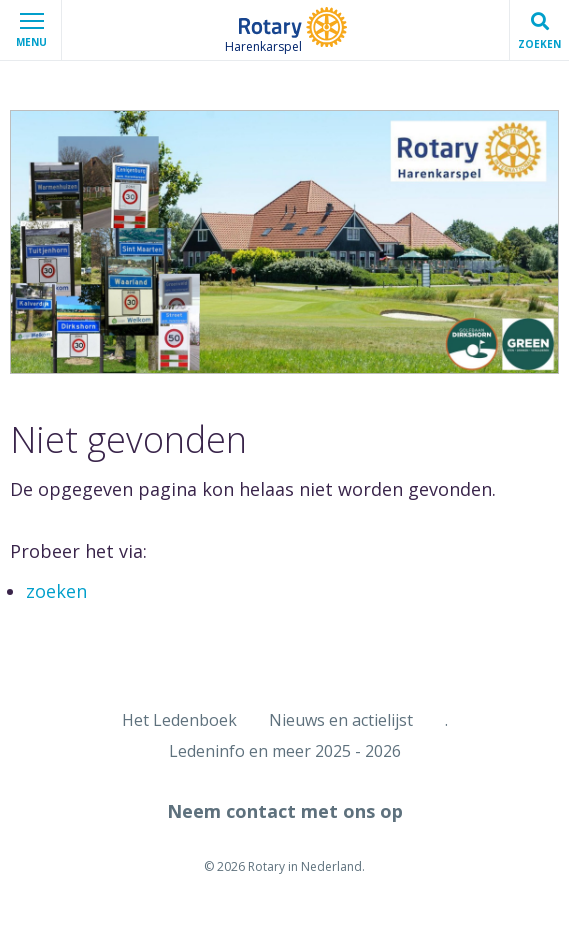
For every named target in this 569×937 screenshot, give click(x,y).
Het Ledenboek (179, 720)
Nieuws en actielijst (341, 720)
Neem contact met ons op (285, 811)
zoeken (56, 591)
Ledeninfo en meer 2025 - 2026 (285, 751)
